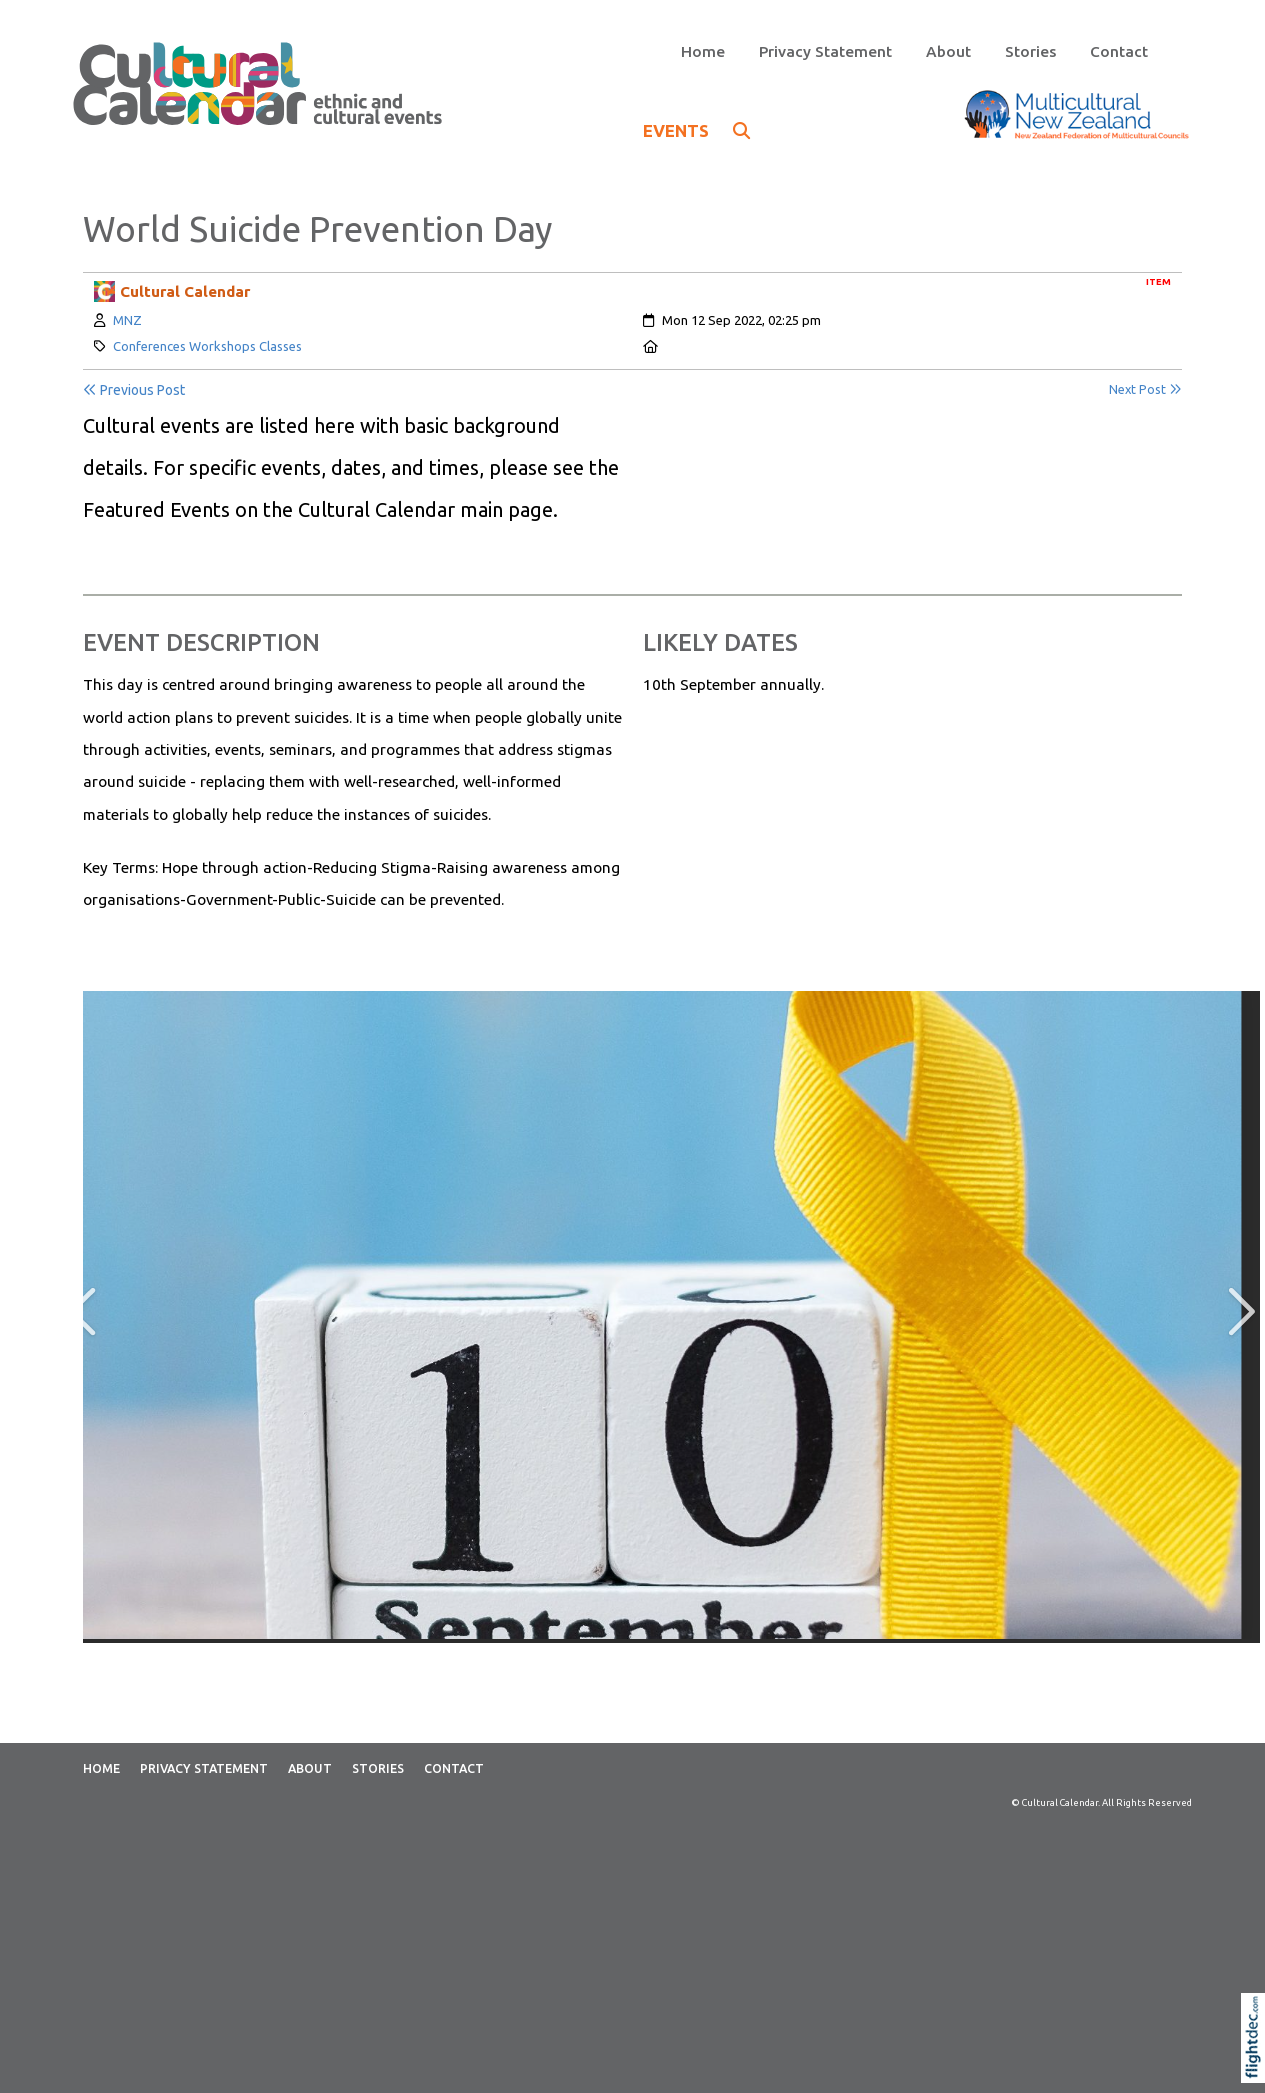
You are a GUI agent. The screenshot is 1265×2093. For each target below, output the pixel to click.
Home (703, 51)
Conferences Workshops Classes (207, 346)
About (948, 51)
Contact (1119, 51)
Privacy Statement (825, 51)
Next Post (1145, 389)
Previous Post (134, 390)
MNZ (127, 320)
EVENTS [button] (696, 130)
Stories (1030, 51)
